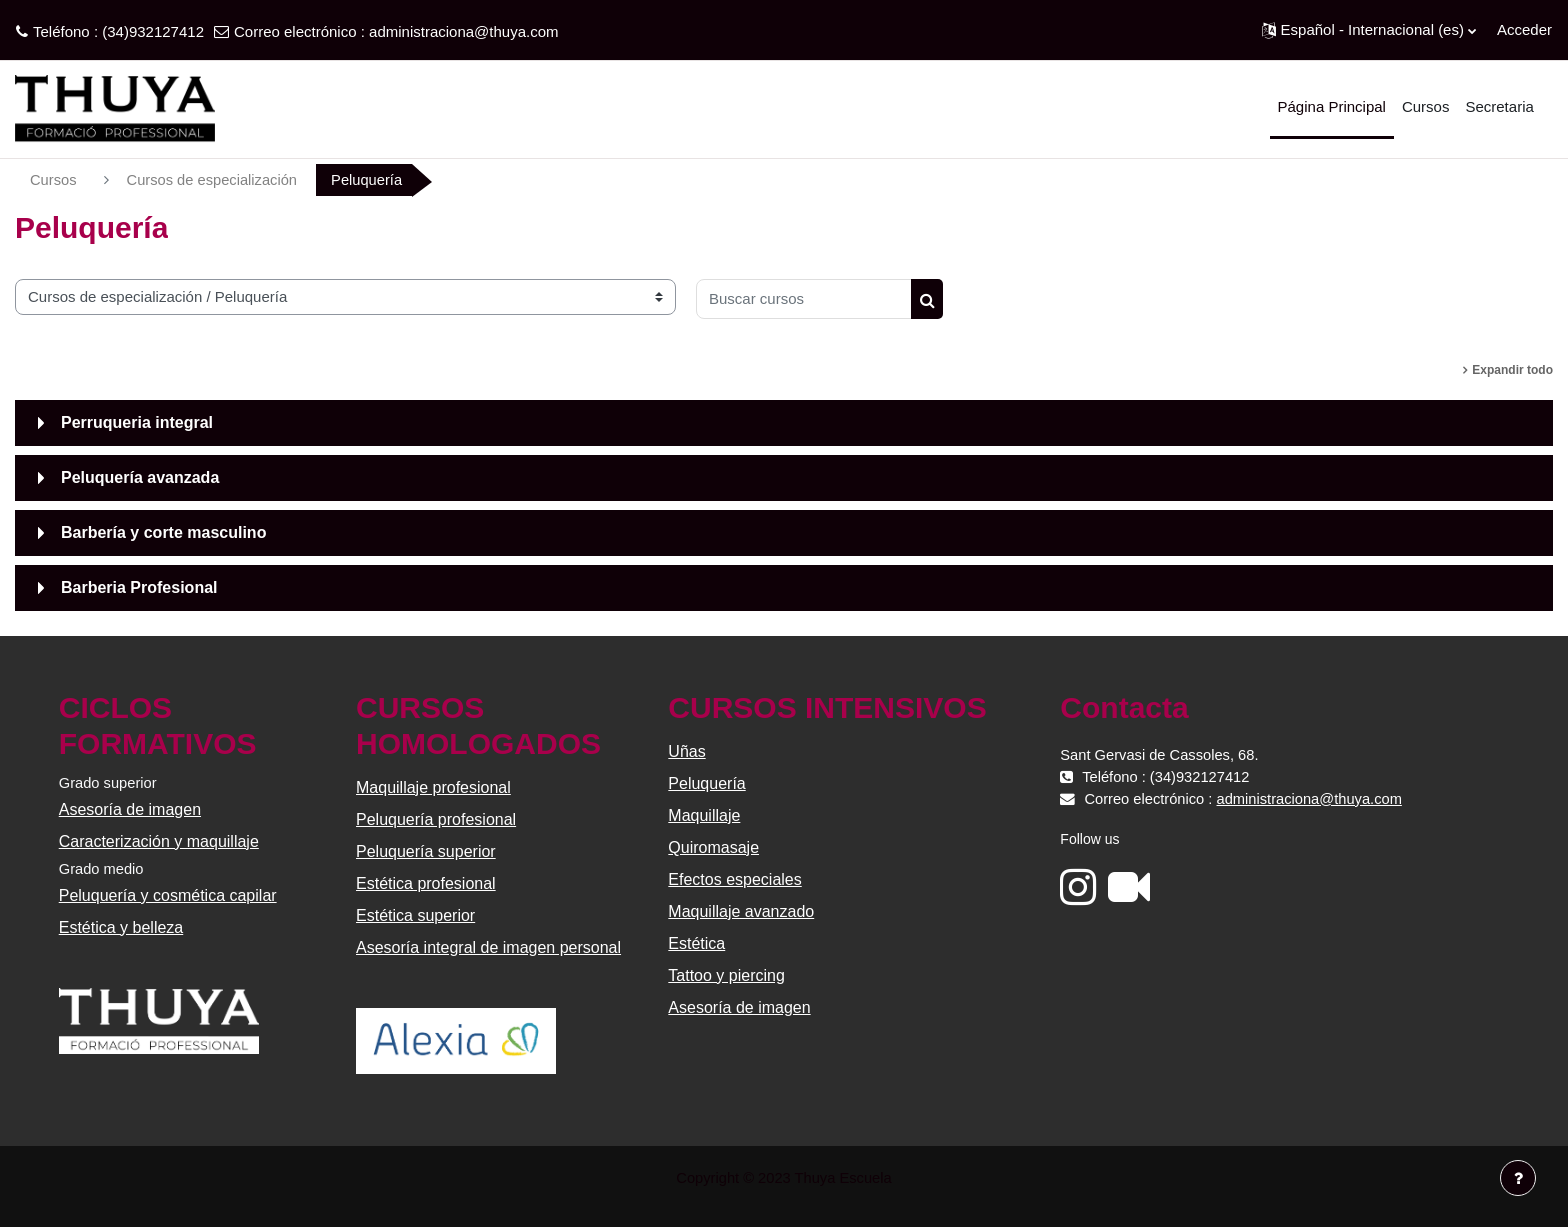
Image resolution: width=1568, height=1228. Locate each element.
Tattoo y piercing (726, 975)
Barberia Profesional (139, 587)
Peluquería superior (427, 851)
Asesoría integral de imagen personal (489, 947)
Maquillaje (704, 815)
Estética (696, 943)
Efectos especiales (734, 879)
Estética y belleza (122, 928)
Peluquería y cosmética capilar (169, 896)
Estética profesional (427, 883)
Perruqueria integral (137, 422)
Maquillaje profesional (434, 787)
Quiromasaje (713, 847)
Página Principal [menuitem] (1332, 106)
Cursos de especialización (215, 179)
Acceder (1524, 29)
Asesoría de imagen (131, 810)
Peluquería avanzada (140, 477)
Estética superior (416, 915)
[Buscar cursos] (804, 299)
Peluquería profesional (437, 819)
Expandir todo (1512, 370)
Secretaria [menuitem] (1499, 106)
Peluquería (706, 783)
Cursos (54, 179)
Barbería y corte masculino (163, 532)
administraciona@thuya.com (463, 31)
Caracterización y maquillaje (160, 842)
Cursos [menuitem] (1426, 106)
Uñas (686, 751)
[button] (1369, 30)
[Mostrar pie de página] (1518, 1178)
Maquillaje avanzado (741, 911)
